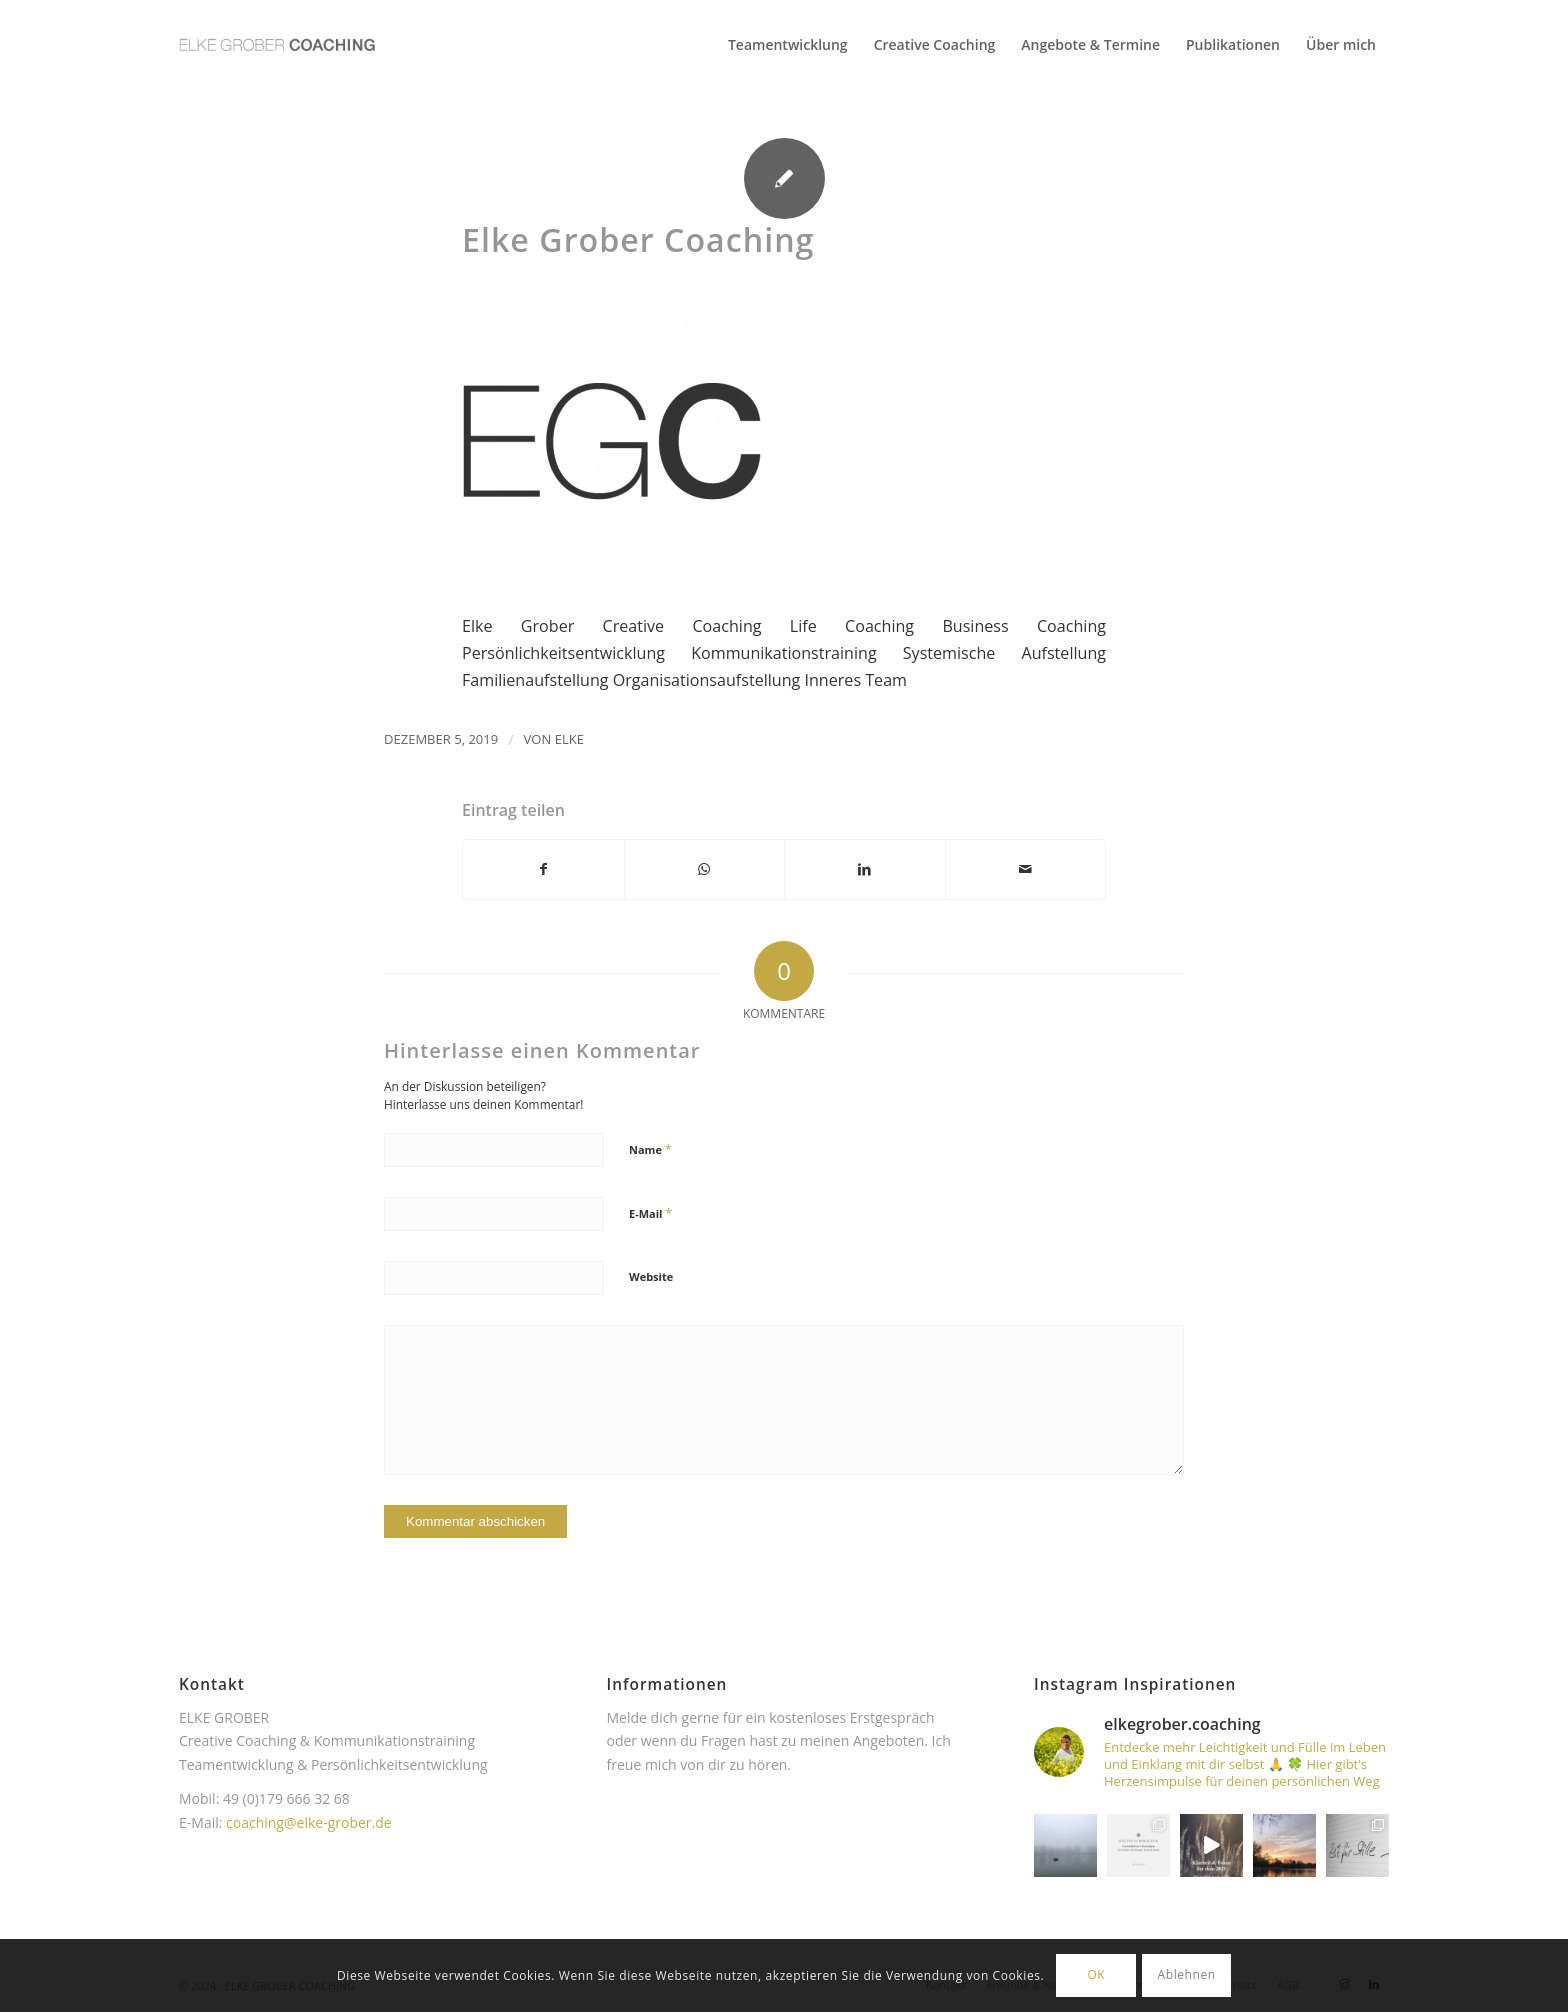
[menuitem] (788, 45)
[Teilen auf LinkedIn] (865, 869)
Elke (569, 739)
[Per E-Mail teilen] (1026, 869)
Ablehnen (1187, 1974)
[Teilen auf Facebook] (543, 869)
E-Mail (650, 1213)
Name (650, 1149)
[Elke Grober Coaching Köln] (277, 45)
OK (1096, 1974)
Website (651, 1276)
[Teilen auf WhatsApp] (705, 869)
